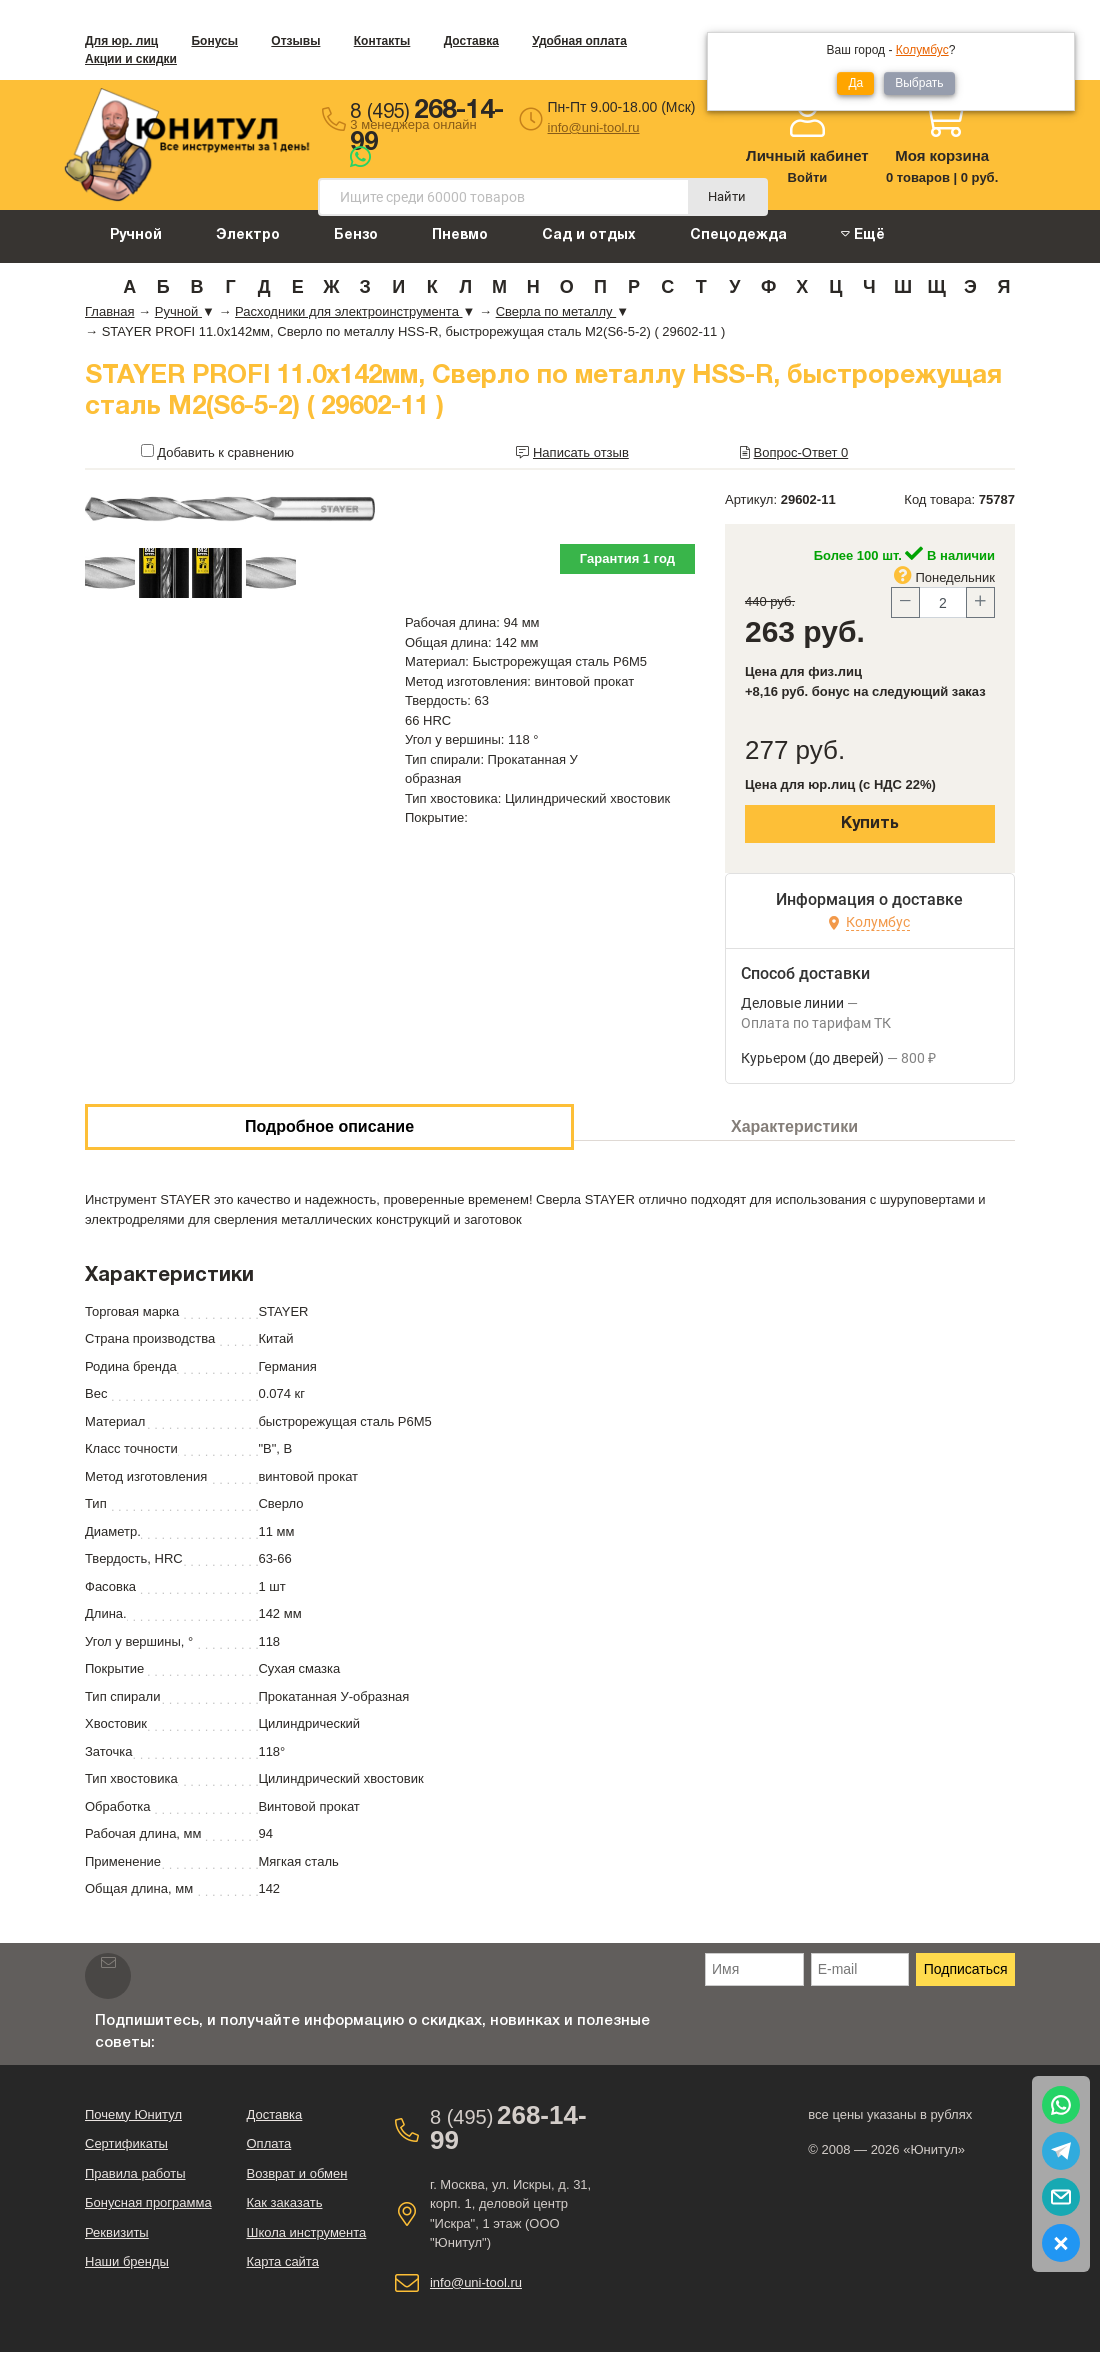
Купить (870, 824)
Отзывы (295, 41)
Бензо (356, 235)
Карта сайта (282, 2261)
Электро (248, 235)
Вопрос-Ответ (801, 452)
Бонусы (214, 41)
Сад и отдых (589, 235)
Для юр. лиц (121, 41)
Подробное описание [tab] (329, 1126)
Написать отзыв (581, 452)
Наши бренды (127, 2261)
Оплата (268, 2143)
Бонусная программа (148, 2202)
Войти (808, 177)
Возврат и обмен (296, 2173)
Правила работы (135, 2173)
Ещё (863, 234)
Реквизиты (117, 2232)
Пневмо (460, 235)
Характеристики (794, 1126)
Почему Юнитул (133, 2114)
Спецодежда (738, 235)
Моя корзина (942, 155)
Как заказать (284, 2202)
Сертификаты (126, 2143)
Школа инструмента (306, 2232)
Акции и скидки (131, 59)
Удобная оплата (579, 41)
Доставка (471, 41)
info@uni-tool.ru (594, 127)
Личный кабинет (807, 155)
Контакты (382, 41)
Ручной (136, 235)
